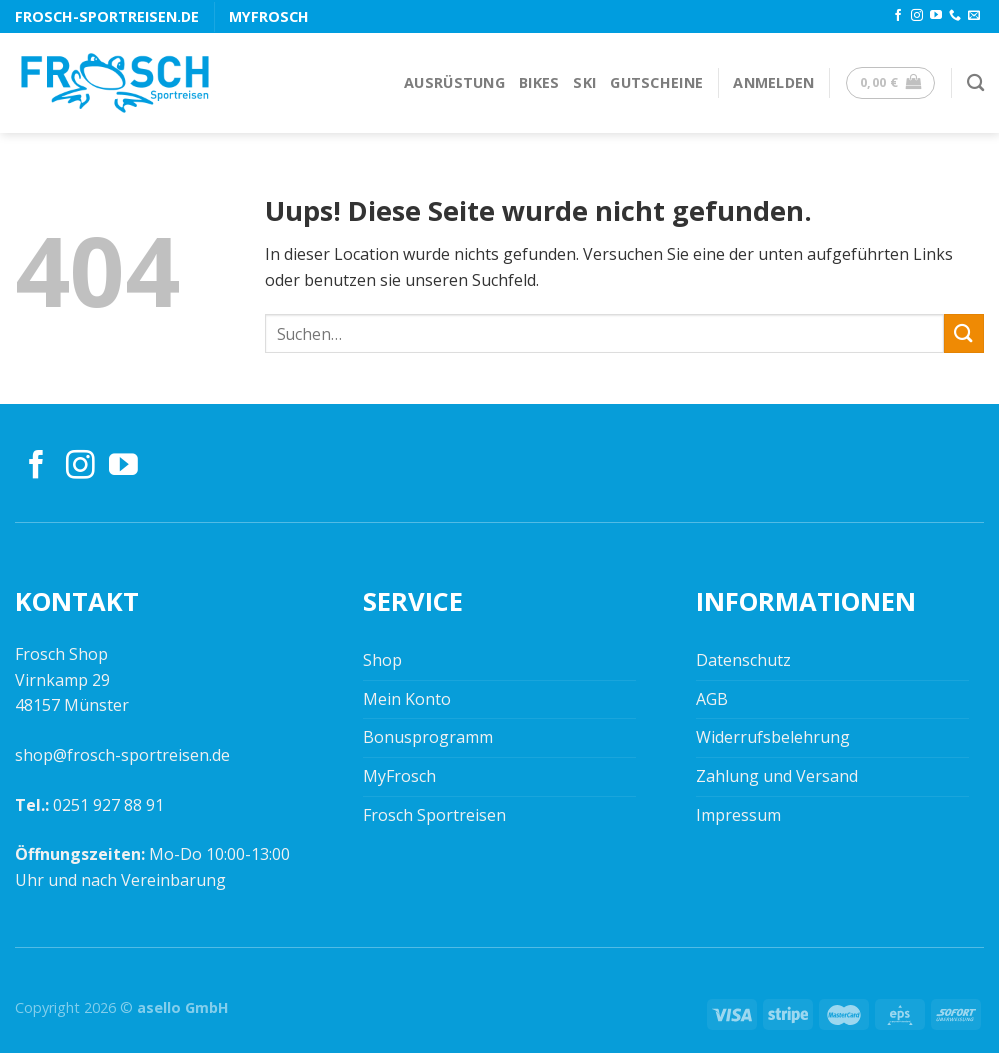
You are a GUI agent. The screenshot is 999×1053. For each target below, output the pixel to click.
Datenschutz (743, 660)
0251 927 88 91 (108, 805)
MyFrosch (269, 16)
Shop (382, 660)
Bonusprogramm (428, 737)
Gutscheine (656, 82)
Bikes (539, 82)
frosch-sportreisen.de (107, 16)
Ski (584, 82)
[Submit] (964, 333)
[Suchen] (975, 83)
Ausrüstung (454, 82)
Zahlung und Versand (777, 776)
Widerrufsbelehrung (773, 737)
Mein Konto (407, 699)
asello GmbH (183, 1007)
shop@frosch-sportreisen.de (122, 755)
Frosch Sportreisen (434, 815)
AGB (712, 699)
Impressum (738, 815)
